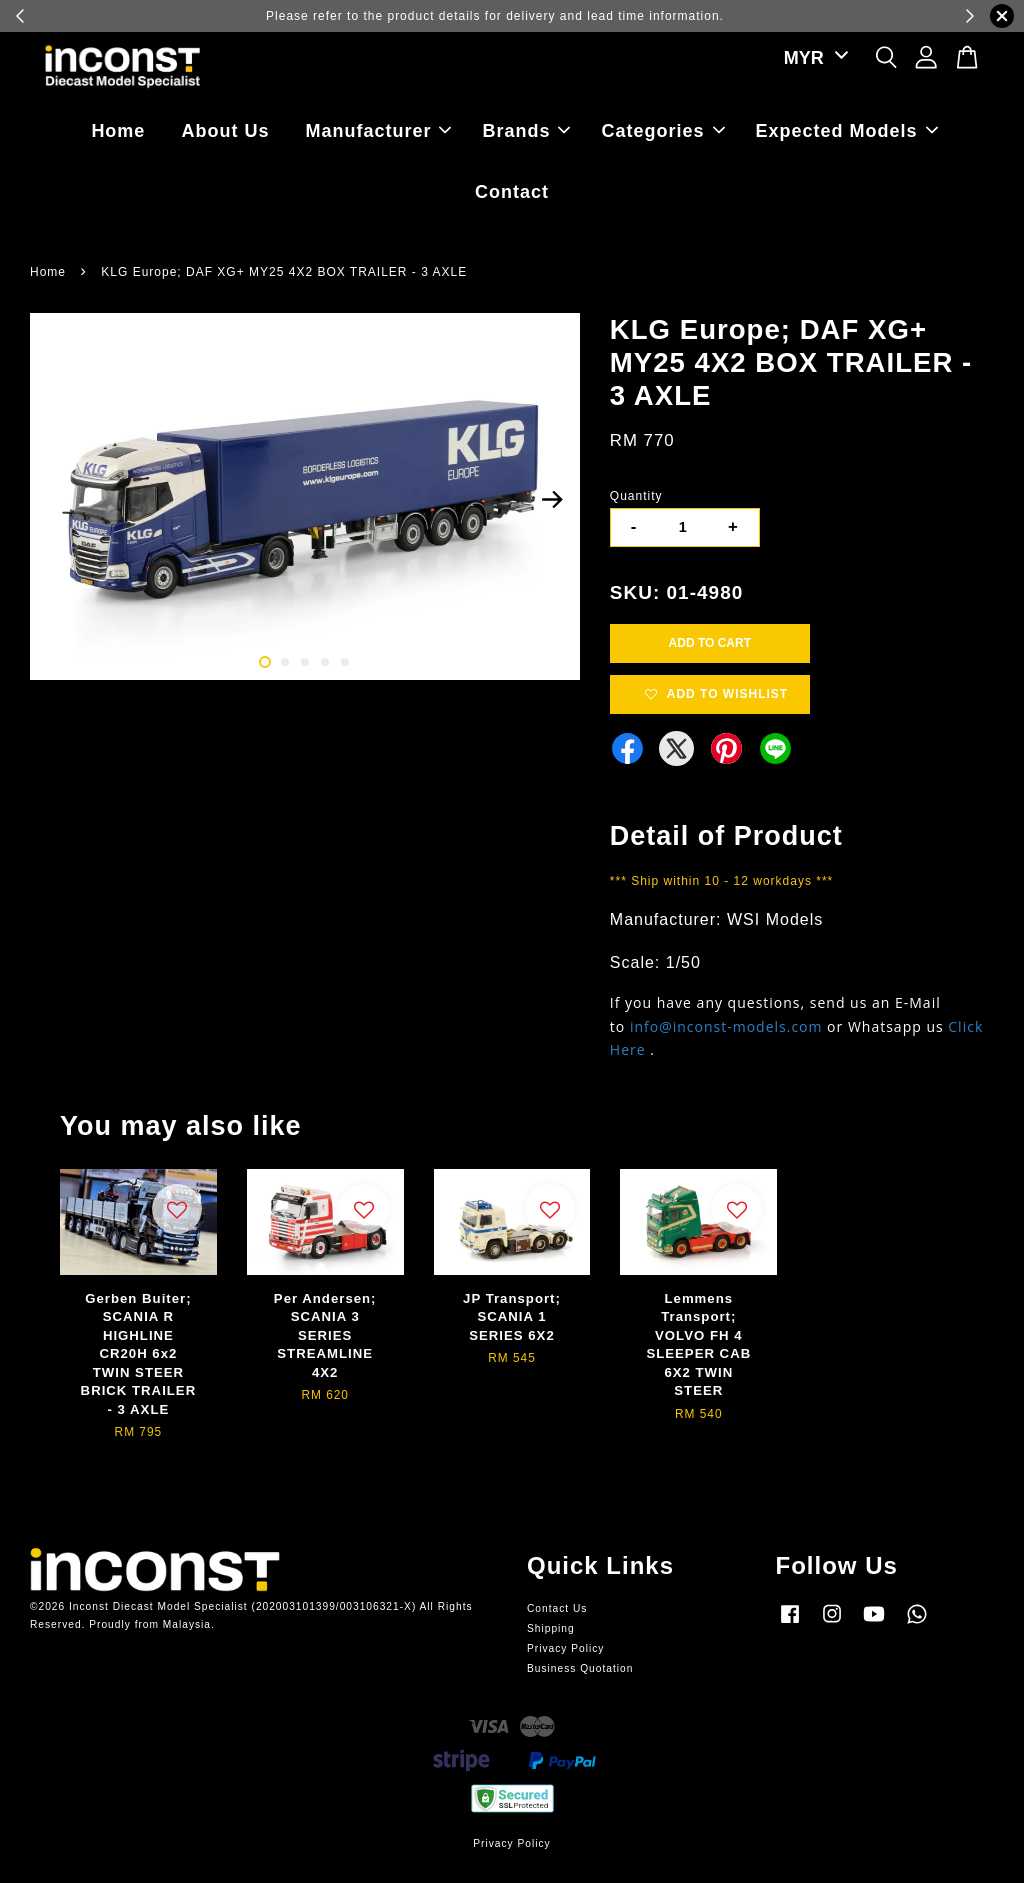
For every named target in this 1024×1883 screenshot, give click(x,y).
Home (118, 131)
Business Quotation (580, 1668)
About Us (225, 131)
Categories (663, 131)
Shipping (551, 1628)
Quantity (636, 496)
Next (553, 500)
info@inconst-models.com (726, 1026)
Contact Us (557, 1608)
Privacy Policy (565, 1648)
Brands (526, 131)
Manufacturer (378, 131)
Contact (512, 192)
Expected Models (847, 131)
